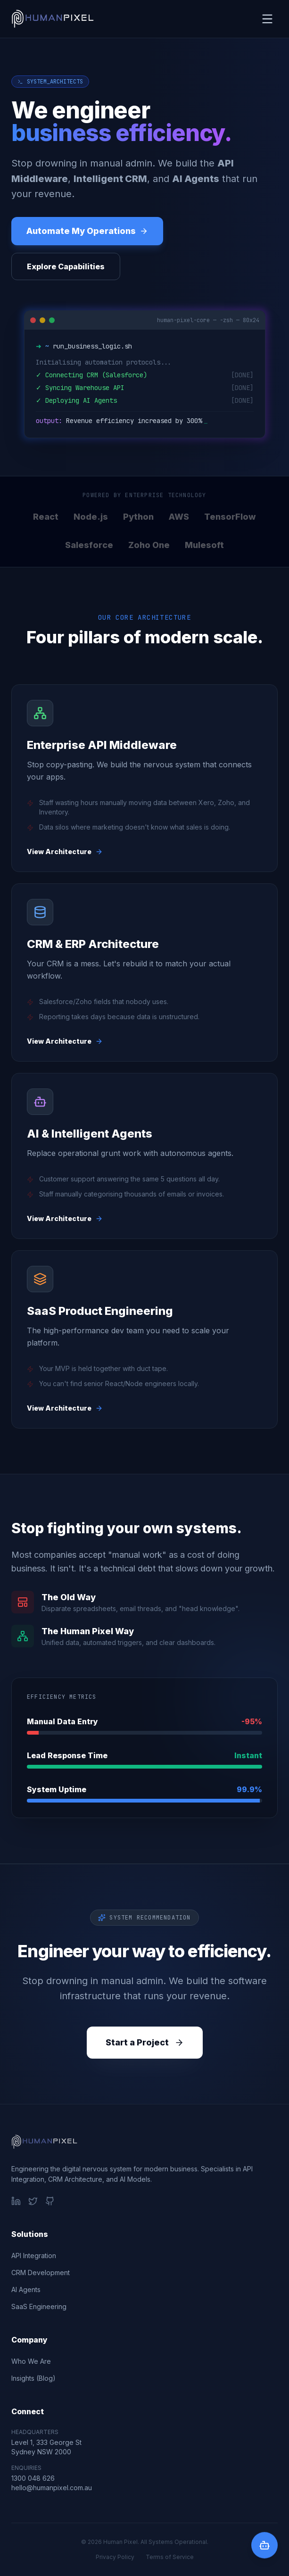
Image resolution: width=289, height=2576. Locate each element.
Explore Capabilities (66, 266)
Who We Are (31, 2361)
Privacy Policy (115, 2556)
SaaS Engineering (38, 2306)
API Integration (33, 2256)
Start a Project (145, 2042)
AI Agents (26, 2289)
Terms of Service (170, 2556)
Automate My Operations (87, 231)
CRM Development (40, 2273)
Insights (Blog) (33, 2378)
